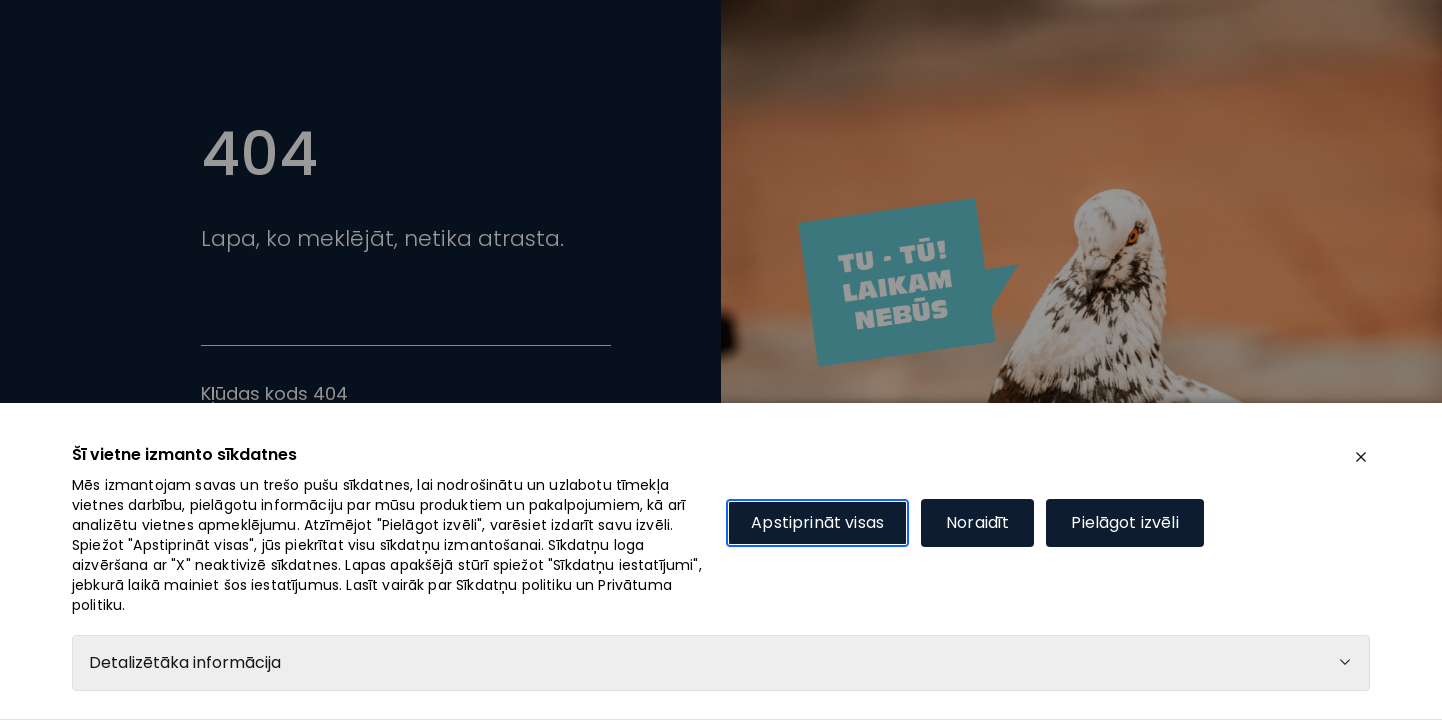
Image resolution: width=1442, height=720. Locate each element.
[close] (1361, 457)
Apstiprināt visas (817, 522)
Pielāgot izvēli (1124, 522)
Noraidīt (977, 522)
